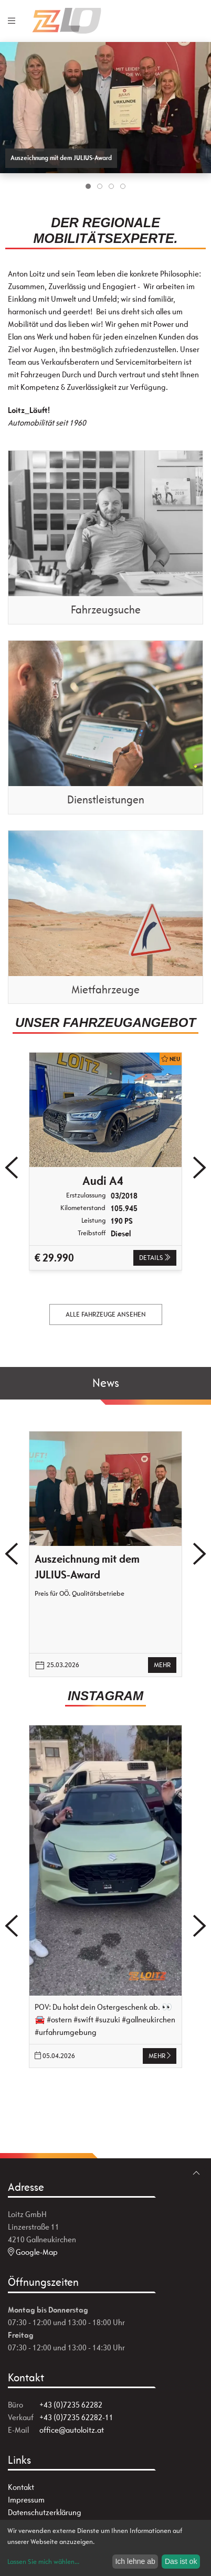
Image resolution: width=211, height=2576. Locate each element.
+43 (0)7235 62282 (70, 2405)
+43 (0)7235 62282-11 (76, 2417)
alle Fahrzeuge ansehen (106, 1314)
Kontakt (21, 2487)
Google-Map (33, 2252)
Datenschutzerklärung (44, 2512)
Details (155, 1257)
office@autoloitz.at (71, 2430)
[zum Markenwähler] (192, 15)
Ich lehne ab (135, 2561)
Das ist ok (181, 2561)
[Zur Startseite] (83, 21)
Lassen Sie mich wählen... (43, 2561)
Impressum (26, 2500)
